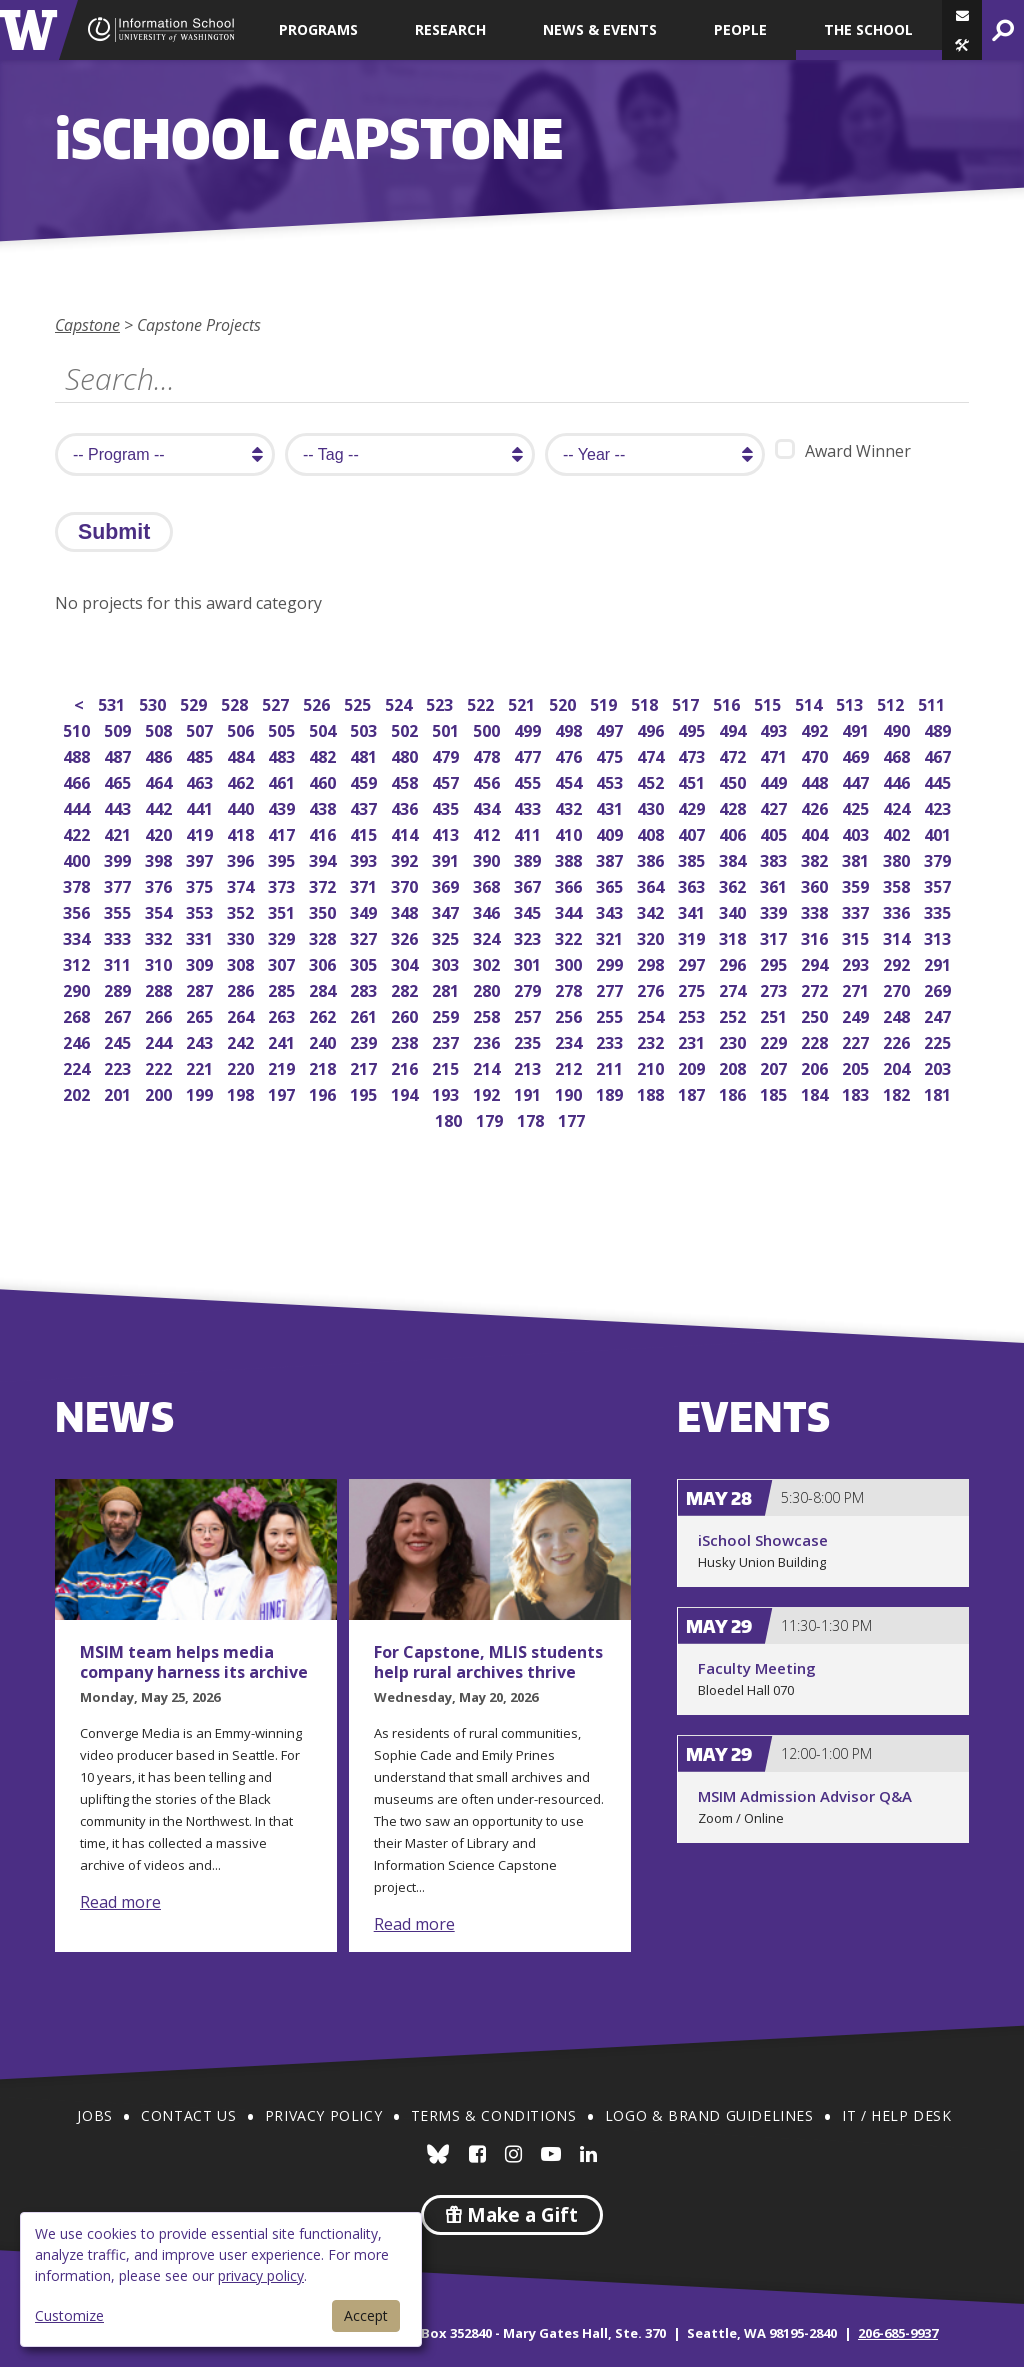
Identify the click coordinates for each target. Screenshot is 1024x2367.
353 (201, 910)
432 (570, 806)
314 (898, 936)
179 (491, 1118)
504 (324, 728)
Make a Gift (512, 2215)
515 (769, 702)
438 (324, 806)
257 (529, 1014)
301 (529, 962)
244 (160, 1040)
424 (898, 806)
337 (857, 910)
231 (693, 1040)
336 (898, 910)
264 (242, 1014)
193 (447, 1092)
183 (857, 1092)
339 (775, 910)
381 (857, 858)
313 (939, 936)
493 (775, 728)
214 (488, 1066)
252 (734, 1014)
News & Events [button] (600, 29)
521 (523, 702)
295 (775, 962)
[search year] (655, 454)
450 (734, 780)
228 (816, 1040)
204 (898, 1066)
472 (734, 754)
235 (529, 1040)
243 (201, 1040)
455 (529, 780)
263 (283, 1014)
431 (611, 806)
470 (816, 754)
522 (482, 702)
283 (365, 988)
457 (447, 780)
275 (693, 988)
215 (447, 1066)
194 (406, 1092)
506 (242, 728)
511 (933, 702)
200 (160, 1092)
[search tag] (410, 454)
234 (570, 1040)
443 (119, 806)
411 (529, 832)
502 (406, 728)
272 (816, 988)
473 (693, 754)
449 (775, 780)
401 (939, 832)
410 (570, 832)
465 (119, 780)
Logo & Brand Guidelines (709, 2115)
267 (119, 1014)
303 (447, 962)
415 (365, 832)
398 (160, 858)
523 (441, 702)
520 (564, 702)
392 (406, 858)
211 (611, 1066)
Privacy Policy (323, 2115)
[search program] (165, 454)
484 (242, 754)
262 (324, 1014)
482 (324, 754)
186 (734, 1092)
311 (119, 962)
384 (734, 858)
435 (447, 806)
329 (283, 936)
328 (324, 936)
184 (816, 1092)
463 (201, 780)
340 (734, 910)
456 (488, 780)
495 (693, 728)
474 (652, 754)
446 (898, 780)
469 (857, 754)
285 (283, 988)
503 (365, 728)
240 (324, 1040)
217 (365, 1066)
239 (365, 1040)
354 (160, 910)
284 (324, 988)
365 (611, 884)
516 (728, 702)
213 (529, 1066)
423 (939, 806)
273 (775, 988)
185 (775, 1092)
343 (611, 910)
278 (570, 988)
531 (113, 702)
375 (201, 884)
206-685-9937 (898, 2333)
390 (488, 858)
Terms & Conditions (494, 2115)
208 (734, 1066)
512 (892, 702)
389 (529, 858)
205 (857, 1066)
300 (570, 962)
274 (734, 988)
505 (283, 728)
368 (488, 884)
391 (447, 858)
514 (810, 702)
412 (488, 832)
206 (816, 1066)
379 (939, 858)
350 (324, 910)
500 (488, 728)
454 (570, 780)
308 (242, 962)
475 (611, 754)
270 (898, 988)
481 (365, 754)
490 (898, 728)
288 (160, 988)
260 (406, 1014)
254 (652, 1014)
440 (242, 806)
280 (488, 988)
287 (201, 988)
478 (488, 754)
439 (283, 806)
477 (529, 754)
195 (365, 1092)
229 (775, 1040)
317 (775, 936)
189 (611, 1092)
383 (775, 858)
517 (687, 702)
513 (851, 702)
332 (160, 936)
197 (283, 1092)
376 (160, 884)
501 (447, 728)
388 (570, 858)
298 (652, 962)
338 (816, 910)
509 (119, 728)
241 (283, 1040)
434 (488, 806)
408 (652, 832)
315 (857, 936)
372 (324, 884)
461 (283, 780)
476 (570, 754)
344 (570, 910)
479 (447, 754)
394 (324, 858)
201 (119, 1092)
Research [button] (450, 29)
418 (242, 832)
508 (160, 728)
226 (898, 1040)
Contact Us (188, 2115)
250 (816, 1014)
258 (488, 1014)
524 (400, 702)
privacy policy (261, 2275)
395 (283, 858)
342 (652, 910)
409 (611, 832)
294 (816, 962)
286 (242, 988)
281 (447, 988)
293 (857, 962)
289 (119, 988)
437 (365, 806)
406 (734, 832)
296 (734, 962)
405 (775, 832)
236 (488, 1040)
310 (160, 962)
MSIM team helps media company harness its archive (194, 1662)
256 (570, 1014)
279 (529, 988)
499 (529, 728)
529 (195, 702)
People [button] (740, 29)
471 (775, 754)
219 (283, 1066)
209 (693, 1066)
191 (529, 1092)
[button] (962, 45)
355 (119, 910)
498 (570, 728)
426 (816, 806)
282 (406, 988)
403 (857, 832)
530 (154, 702)
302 (488, 962)
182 (898, 1092)
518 (646, 702)
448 (816, 780)
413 (447, 832)
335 (939, 910)
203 (939, 1066)
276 (652, 988)
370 (406, 884)
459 (365, 780)
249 (857, 1014)
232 (652, 1040)
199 (201, 1092)
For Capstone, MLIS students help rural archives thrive (488, 1662)
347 (447, 910)
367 (529, 884)
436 (406, 806)
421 (119, 832)
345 (529, 910)
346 (488, 910)
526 (318, 702)
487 (119, 754)
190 (570, 1092)
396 (242, 858)
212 (570, 1066)
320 (652, 936)
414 (406, 832)
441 (201, 806)
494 (734, 728)
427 (775, 806)
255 (611, 1014)
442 (160, 806)
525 (359, 702)
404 (816, 832)
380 (898, 858)
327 (365, 936)
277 (611, 988)
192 (488, 1092)
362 (734, 884)
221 (201, 1066)
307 (283, 962)
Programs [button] (318, 29)
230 (734, 1040)
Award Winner (843, 450)
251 (775, 1014)
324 (488, 936)
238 (406, 1040)
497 (611, 728)
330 (242, 936)
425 (857, 806)
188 (652, 1092)
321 (611, 936)
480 (406, 754)
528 (236, 702)
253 (693, 1014)
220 (242, 1066)
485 (201, 754)
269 (939, 988)
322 (570, 936)
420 (160, 832)
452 (652, 780)
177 (573, 1118)
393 (365, 858)
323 (529, 936)
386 (652, 858)
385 (693, 858)
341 (693, 910)
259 (447, 1014)
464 (160, 780)
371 (365, 884)
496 (652, 728)
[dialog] (221, 2279)
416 (324, 832)
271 (857, 988)
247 (939, 1014)
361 (775, 884)
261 (365, 1014)
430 (652, 806)
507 (201, 728)
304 (406, 962)
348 (406, 910)
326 (406, 936)
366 (570, 884)
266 (160, 1014)
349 (365, 910)
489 (939, 728)
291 (939, 962)
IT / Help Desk (896, 2115)
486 (160, 754)
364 (652, 884)
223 (119, 1066)
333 (119, 936)
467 (939, 754)
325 (447, 936)
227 (857, 1040)
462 (242, 780)
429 (693, 806)
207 (775, 1066)
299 (611, 962)
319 (693, 936)
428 (734, 806)
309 (201, 962)
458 (406, 780)
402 (898, 832)
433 (529, 806)
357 (939, 884)
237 (447, 1040)
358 (898, 884)
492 (816, 728)
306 (324, 962)
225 (939, 1040)
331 (201, 936)
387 (611, 858)
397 (201, 858)
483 (283, 754)
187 (693, 1092)
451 (693, 780)
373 (283, 884)
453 (611, 780)
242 (242, 1040)
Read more (120, 1902)
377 (119, 884)
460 (324, 780)
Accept (366, 2315)
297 (693, 962)
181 (939, 1092)
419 (201, 832)
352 (242, 910)
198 (242, 1092)
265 (201, 1014)
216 (406, 1066)
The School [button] (868, 29)
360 (816, 884)
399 (119, 858)
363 (693, 884)
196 (324, 1092)
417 (283, 832)
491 (857, 728)
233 (611, 1040)
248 (898, 1014)
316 (816, 936)
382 (816, 858)
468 (898, 754)
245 (119, 1040)
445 (939, 780)
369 (447, 884)
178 (532, 1118)
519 (605, 702)
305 (365, 962)
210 (652, 1066)
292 (898, 962)
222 (160, 1066)
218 (324, 1066)
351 (283, 910)
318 (734, 936)
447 (857, 780)
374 (242, 884)
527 (277, 702)
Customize (69, 2315)
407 (693, 832)
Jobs (94, 2115)
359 (857, 884)
